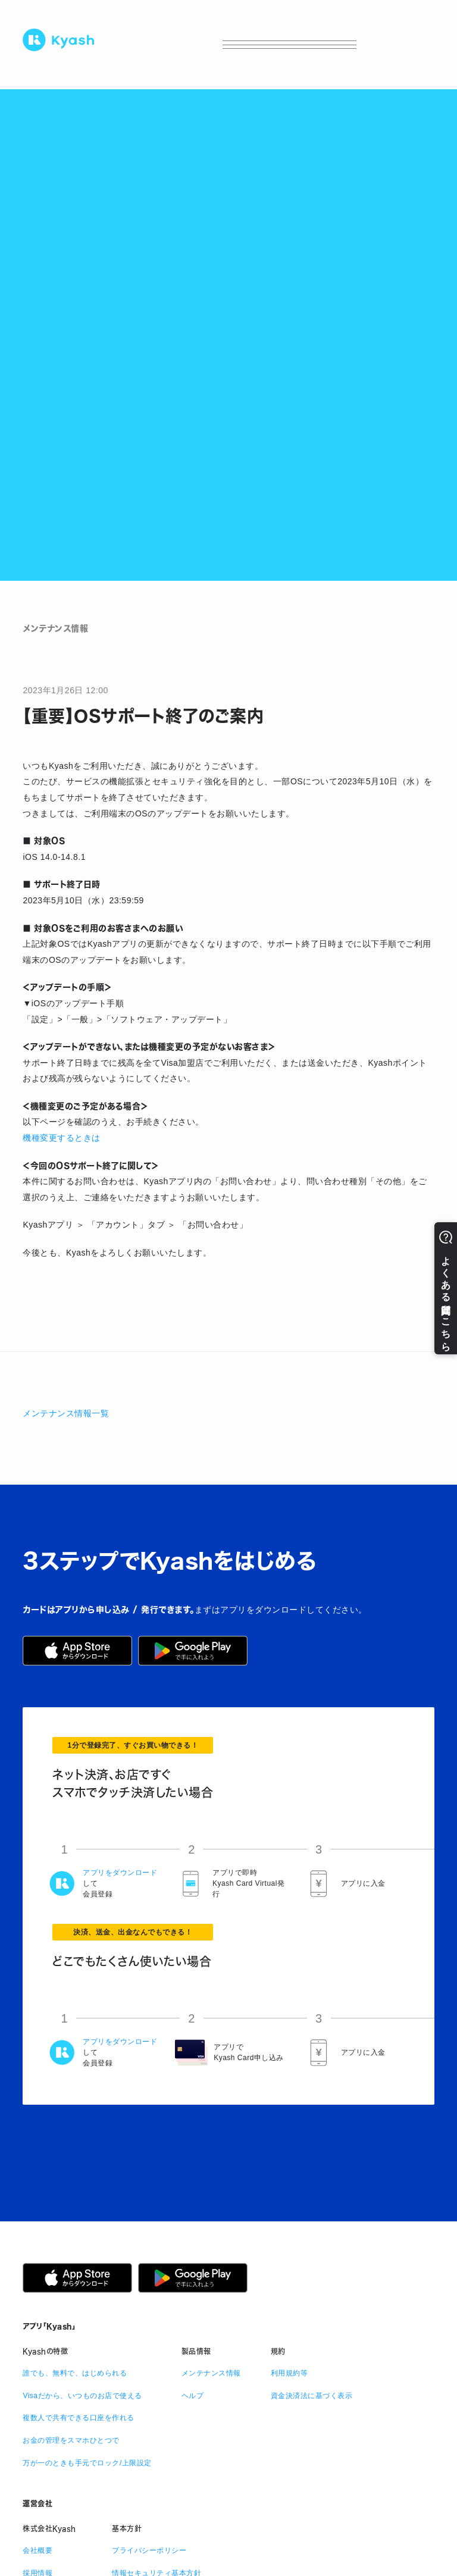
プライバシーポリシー (149, 2550)
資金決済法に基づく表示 (312, 2396)
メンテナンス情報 (211, 2373)
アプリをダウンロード (120, 1872)
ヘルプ (192, 2396)
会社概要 (37, 2550)
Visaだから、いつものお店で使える (82, 2396)
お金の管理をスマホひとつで (71, 2440)
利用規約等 (289, 2373)
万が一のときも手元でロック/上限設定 (87, 2463)
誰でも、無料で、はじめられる (75, 2373)
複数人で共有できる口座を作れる (78, 2418)
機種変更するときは (62, 1138)
